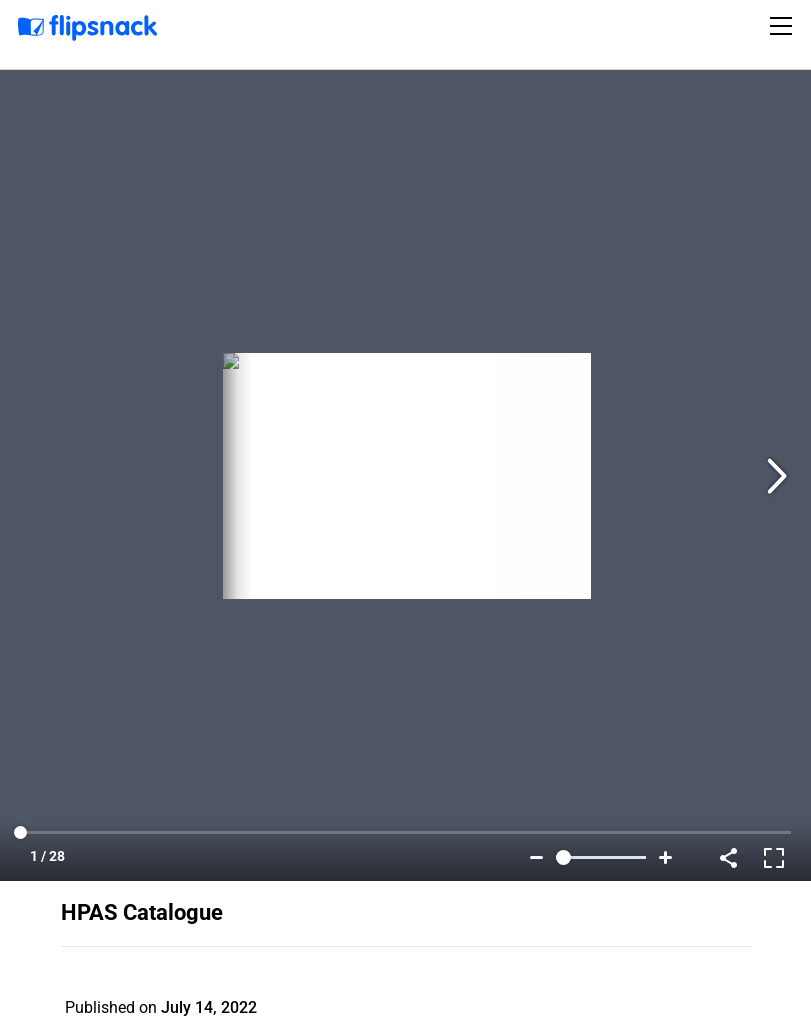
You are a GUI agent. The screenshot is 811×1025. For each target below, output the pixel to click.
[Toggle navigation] (784, 26)
